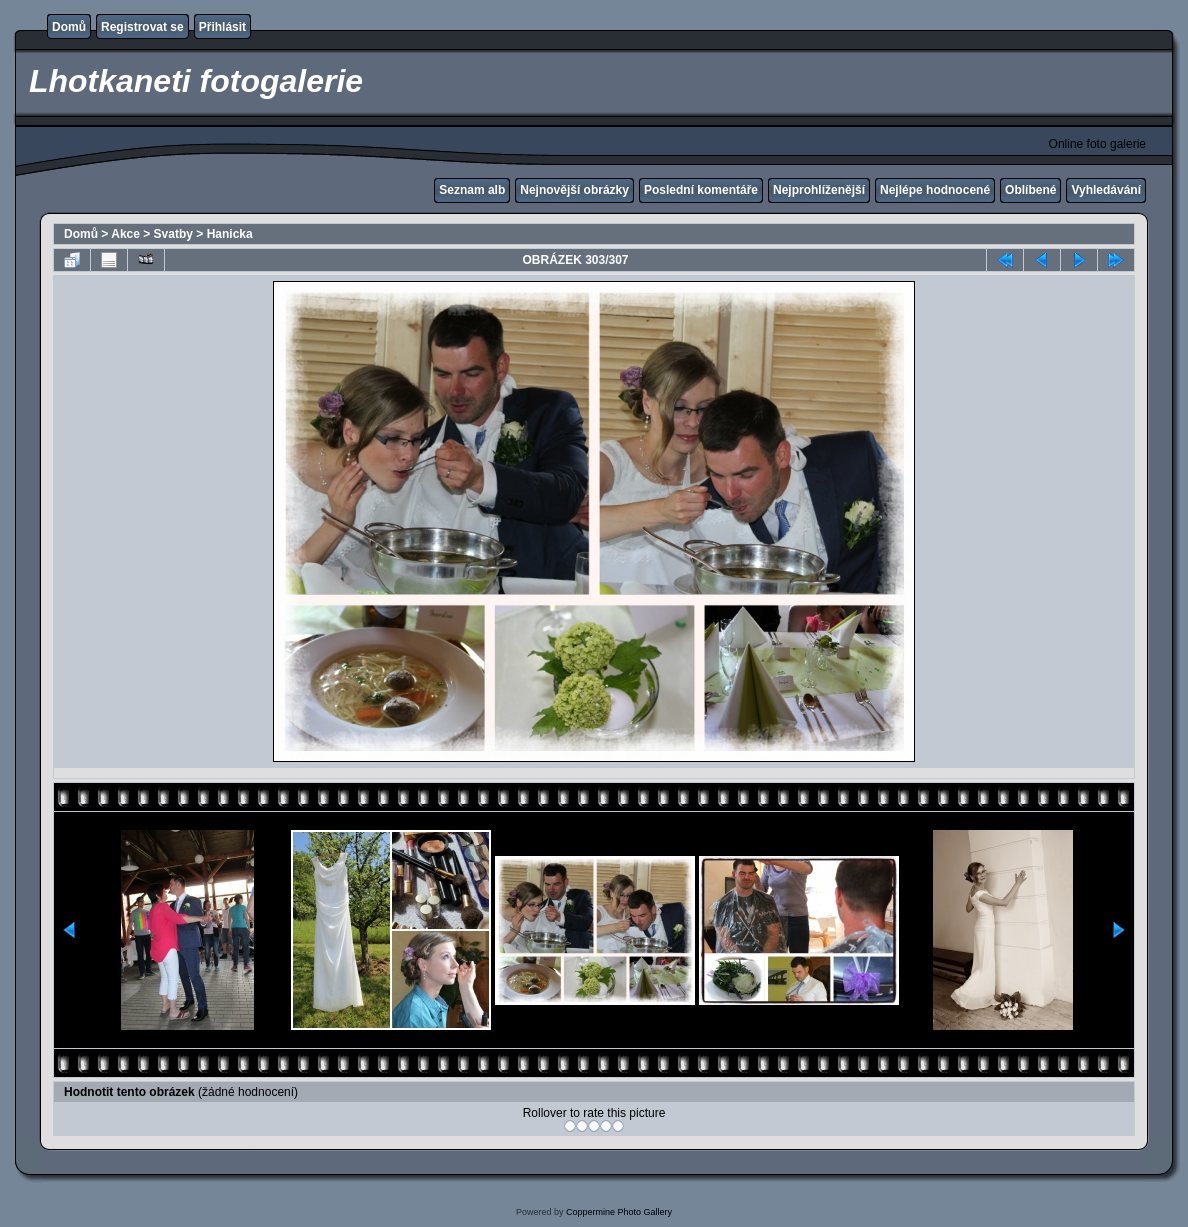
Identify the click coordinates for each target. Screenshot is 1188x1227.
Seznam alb (472, 190)
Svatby (173, 234)
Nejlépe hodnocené (935, 190)
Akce (125, 234)
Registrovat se (142, 27)
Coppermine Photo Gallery (619, 1212)
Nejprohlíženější (819, 190)
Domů (69, 27)
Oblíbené (1030, 190)
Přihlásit (222, 27)
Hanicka (230, 234)
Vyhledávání (1106, 190)
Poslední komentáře (701, 190)
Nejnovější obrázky (574, 190)
